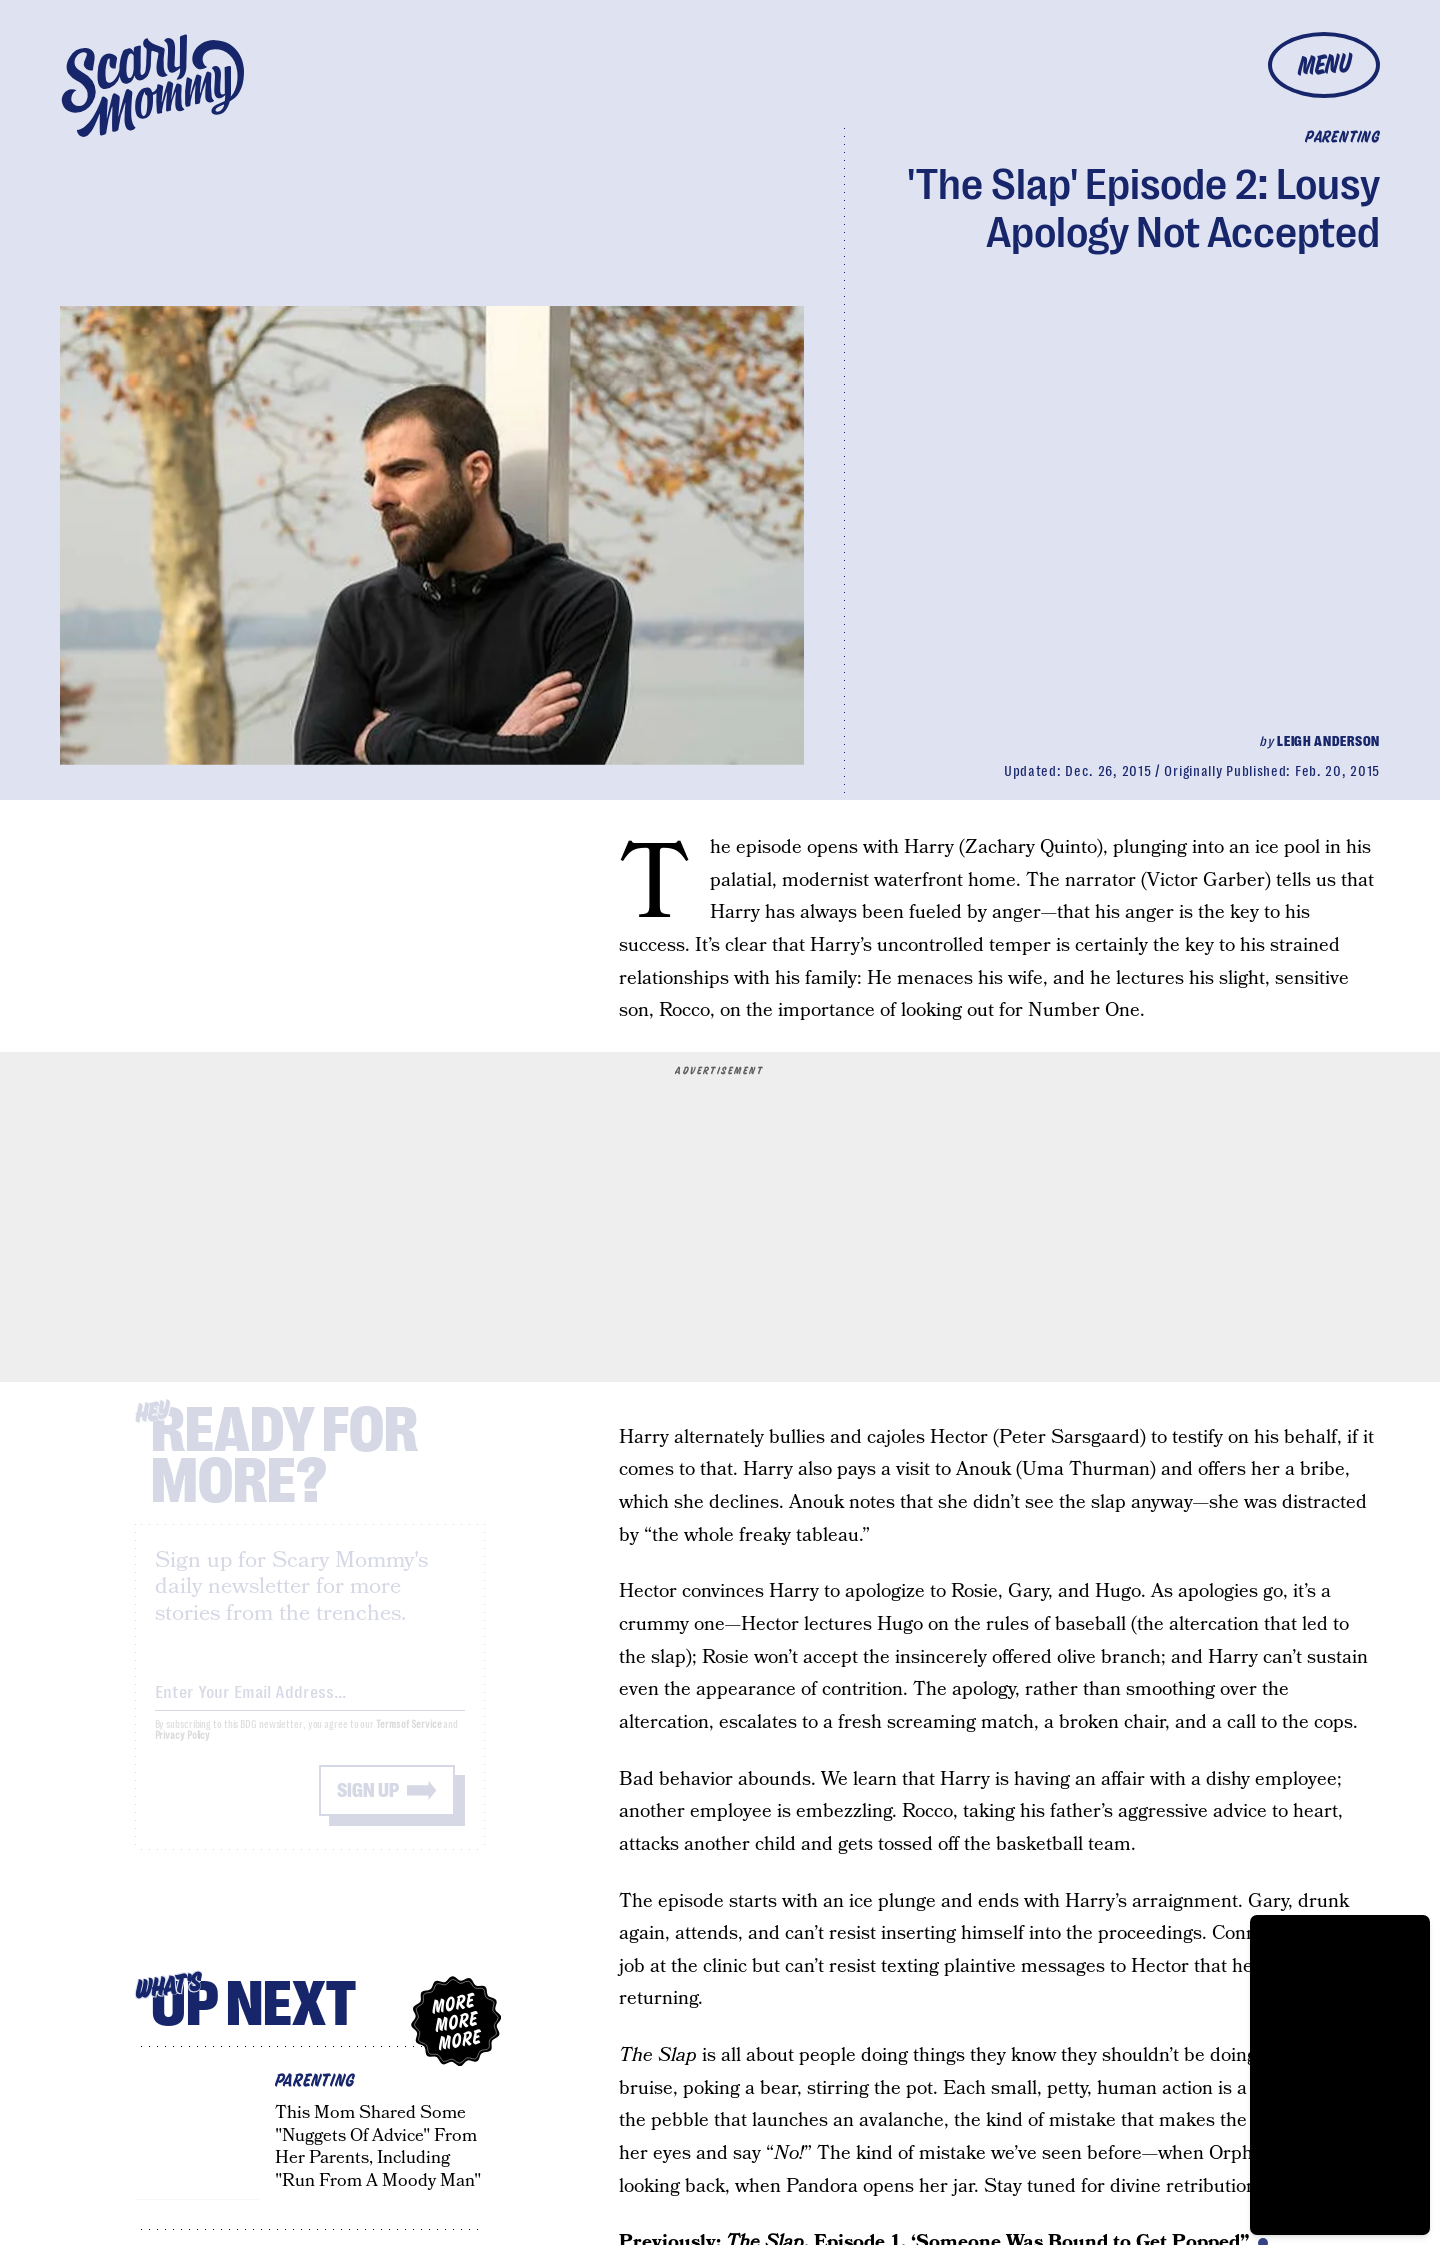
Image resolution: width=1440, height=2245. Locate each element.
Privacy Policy (183, 1752)
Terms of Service (408, 1741)
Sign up (368, 1807)
